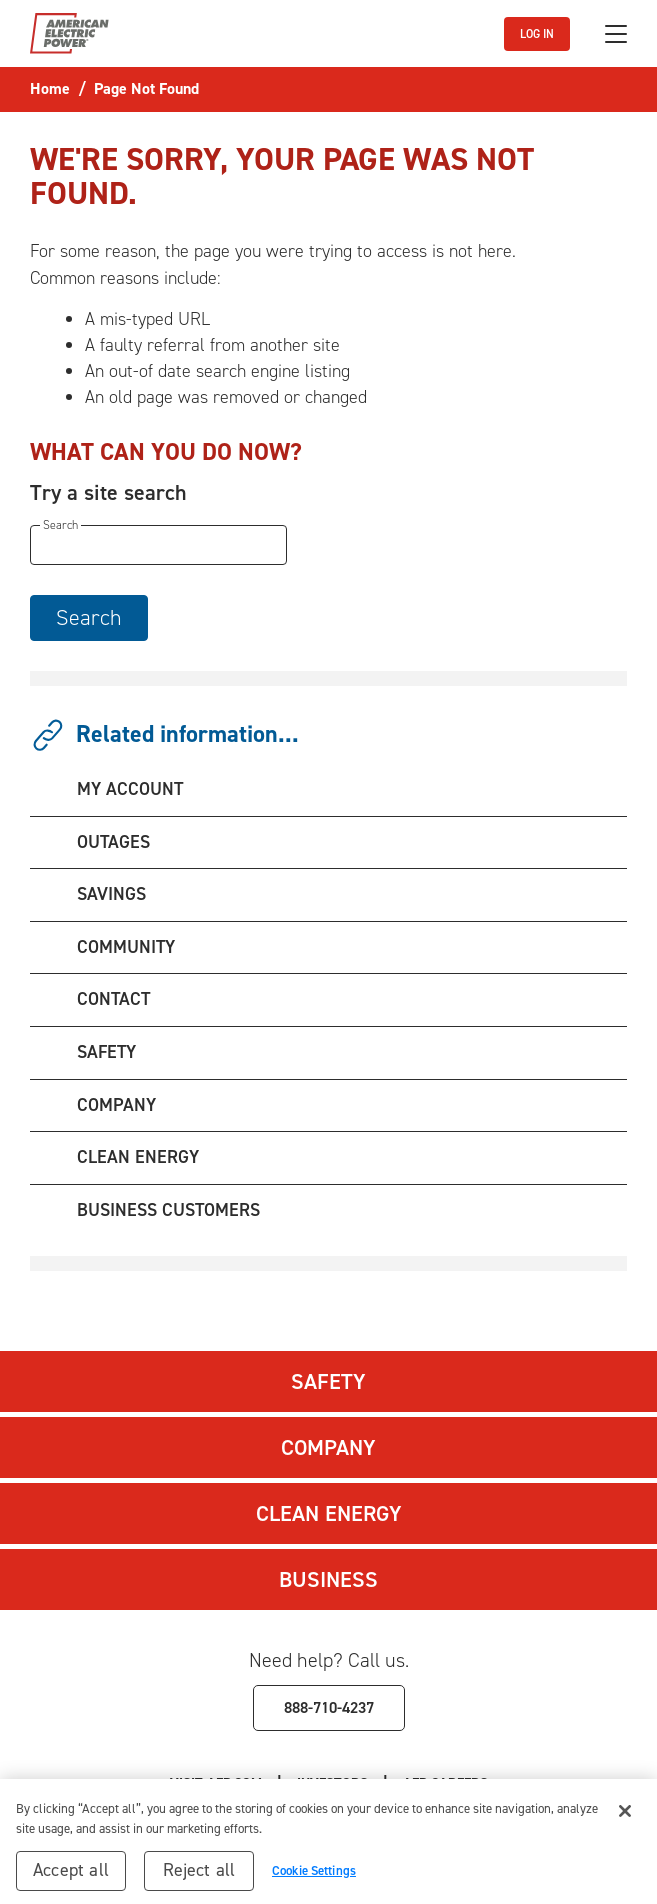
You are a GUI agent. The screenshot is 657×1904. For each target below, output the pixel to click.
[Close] (625, 1816)
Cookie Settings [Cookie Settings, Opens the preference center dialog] (314, 1875)
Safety (328, 1381)
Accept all (71, 1875)
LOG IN (537, 34)
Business (328, 1579)
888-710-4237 (329, 1707)
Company (328, 1447)
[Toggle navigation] (616, 34)
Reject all (199, 1875)
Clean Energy (329, 1513)
